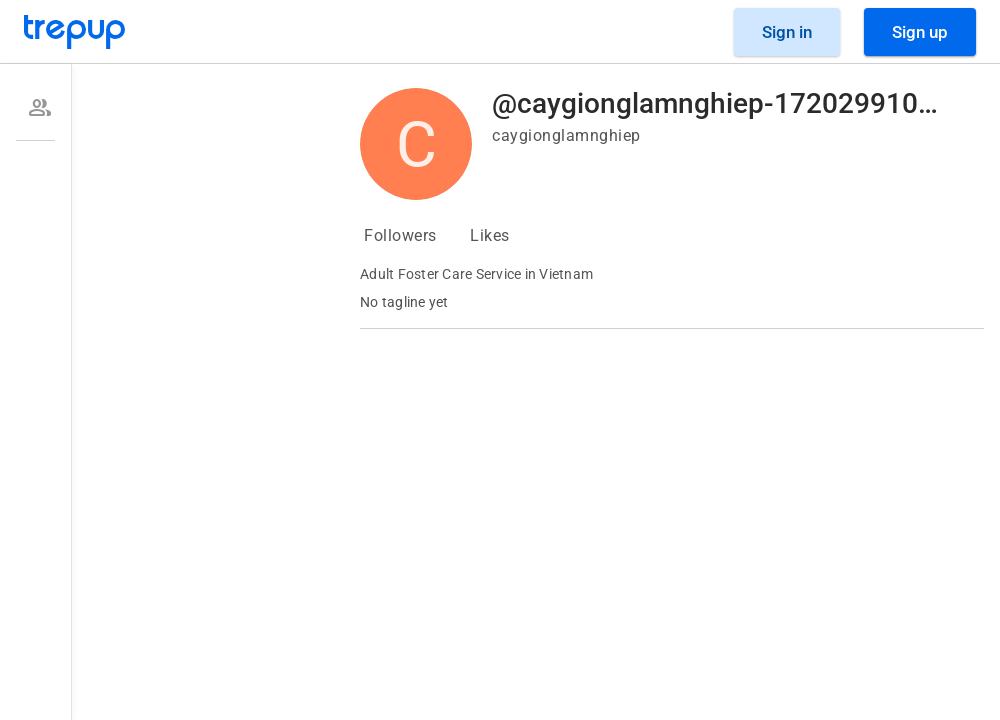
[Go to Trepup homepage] (75, 32)
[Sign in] (787, 32)
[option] (35, 108)
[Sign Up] (920, 32)
